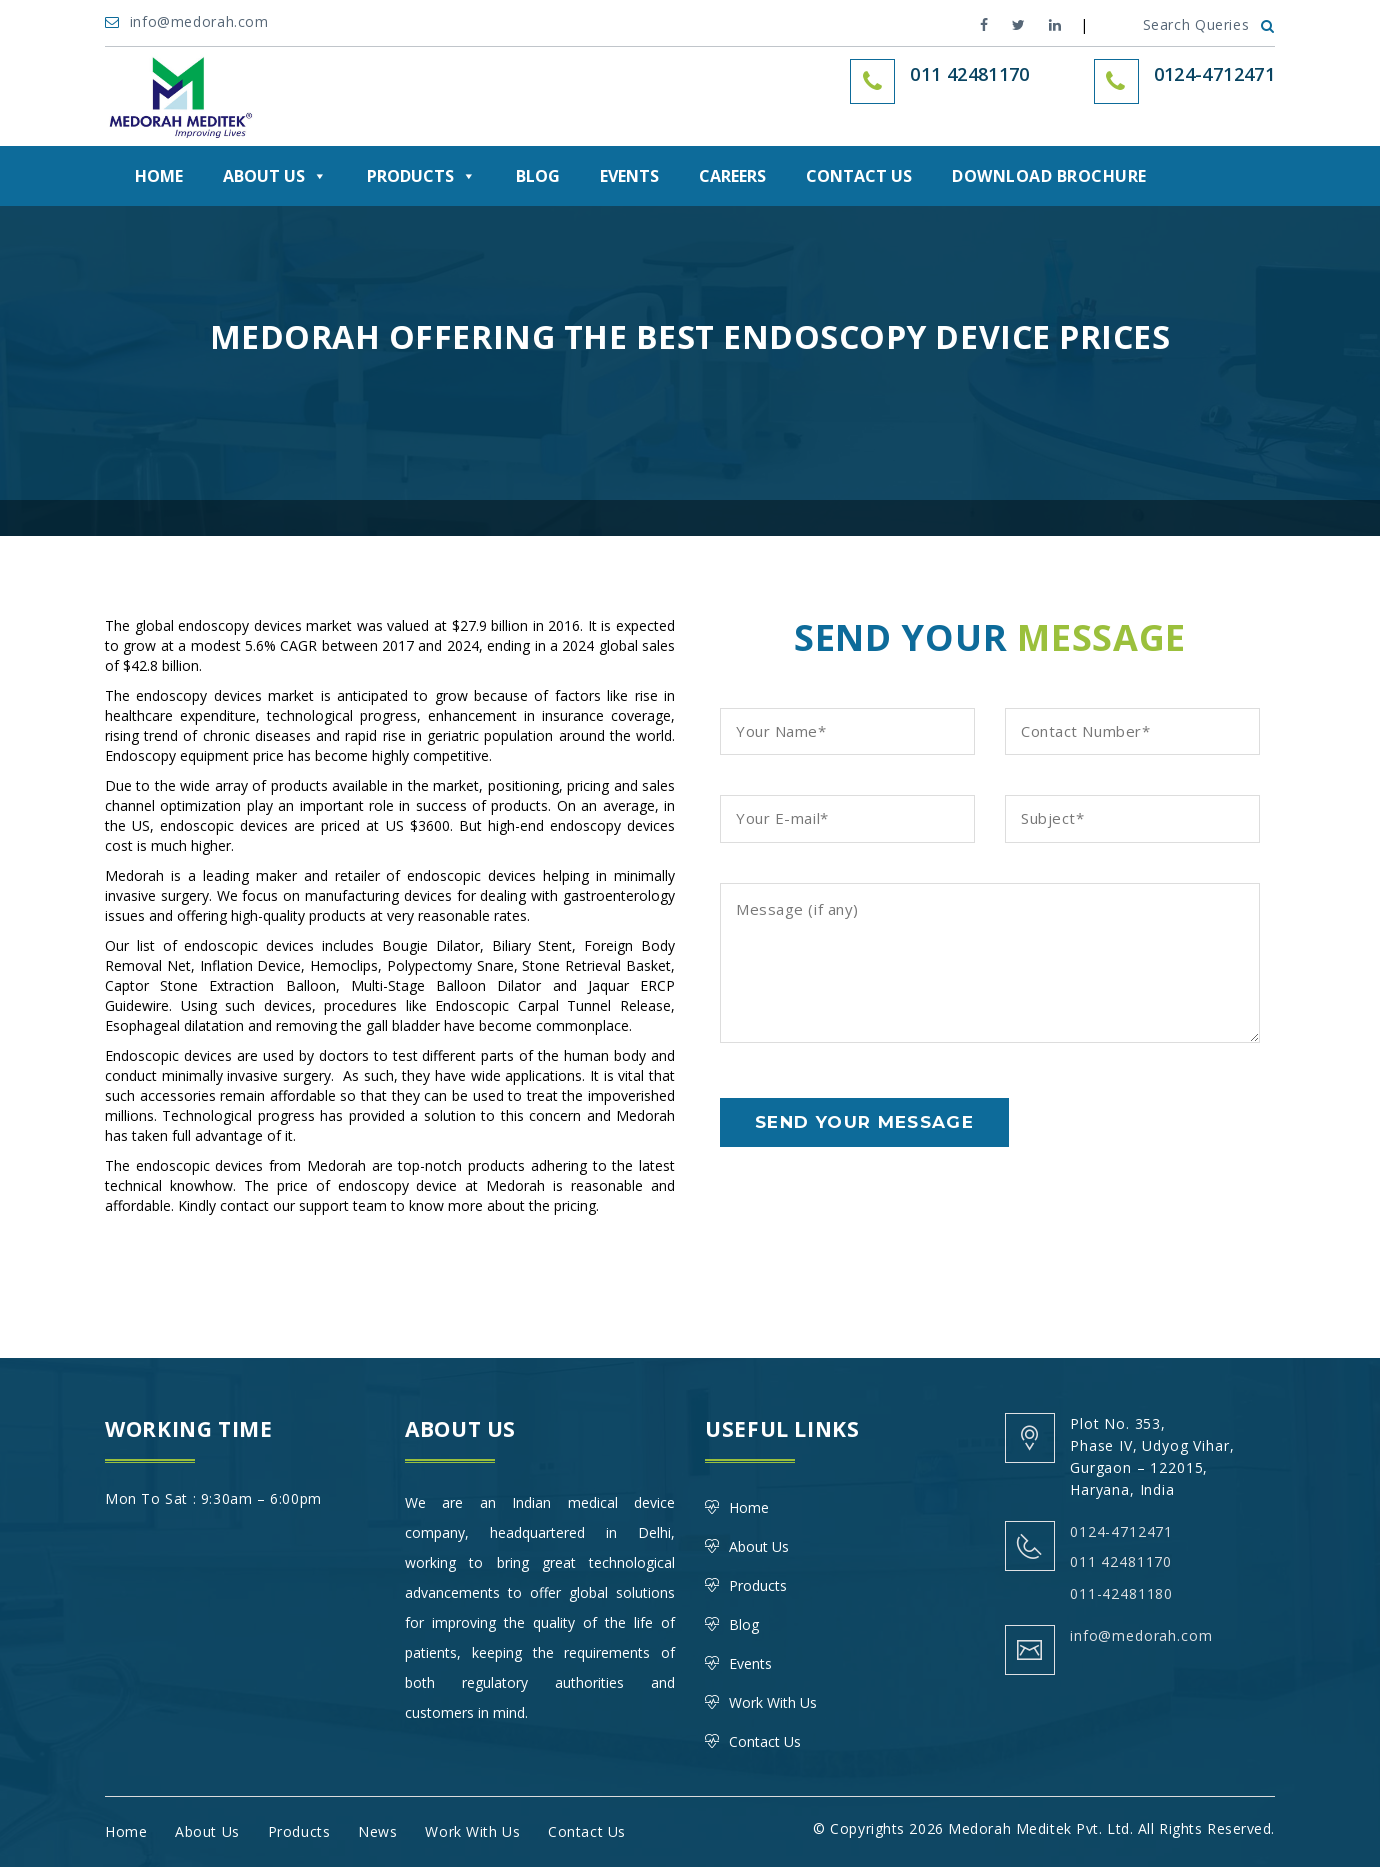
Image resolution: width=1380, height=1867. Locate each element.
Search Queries (1209, 24)
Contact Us (859, 176)
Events (629, 176)
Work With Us (773, 1702)
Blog (538, 176)
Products (421, 176)
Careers (732, 176)
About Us (275, 176)
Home (159, 176)
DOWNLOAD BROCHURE (1049, 176)
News (377, 1831)
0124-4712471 (1214, 74)
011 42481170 (1121, 1561)
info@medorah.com (189, 21)
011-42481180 (1121, 1593)
